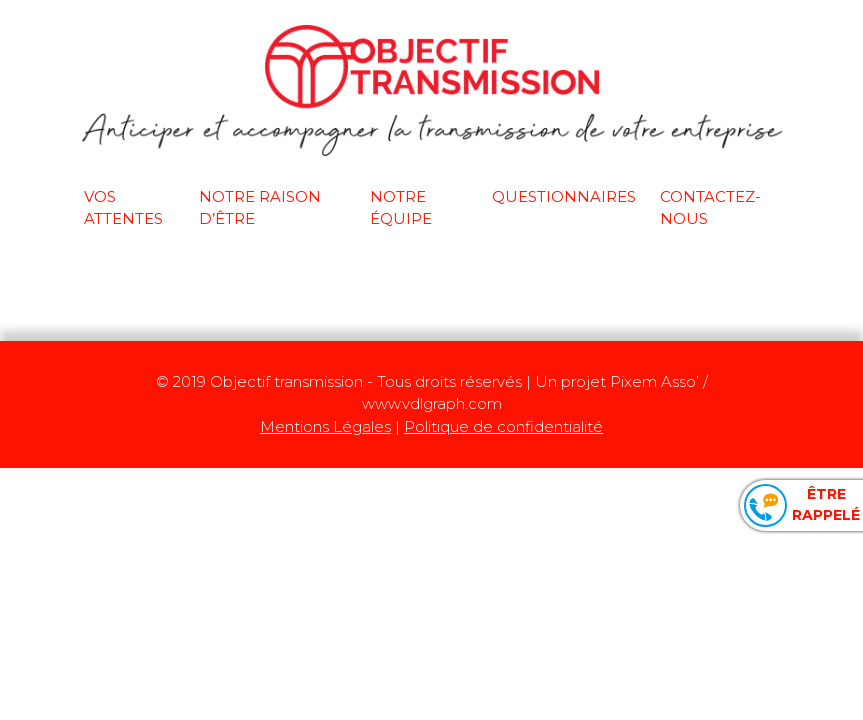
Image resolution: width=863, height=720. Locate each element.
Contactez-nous (710, 208)
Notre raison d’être (260, 208)
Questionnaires (564, 196)
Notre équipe (401, 208)
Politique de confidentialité (503, 426)
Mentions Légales (325, 426)
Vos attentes (123, 208)
